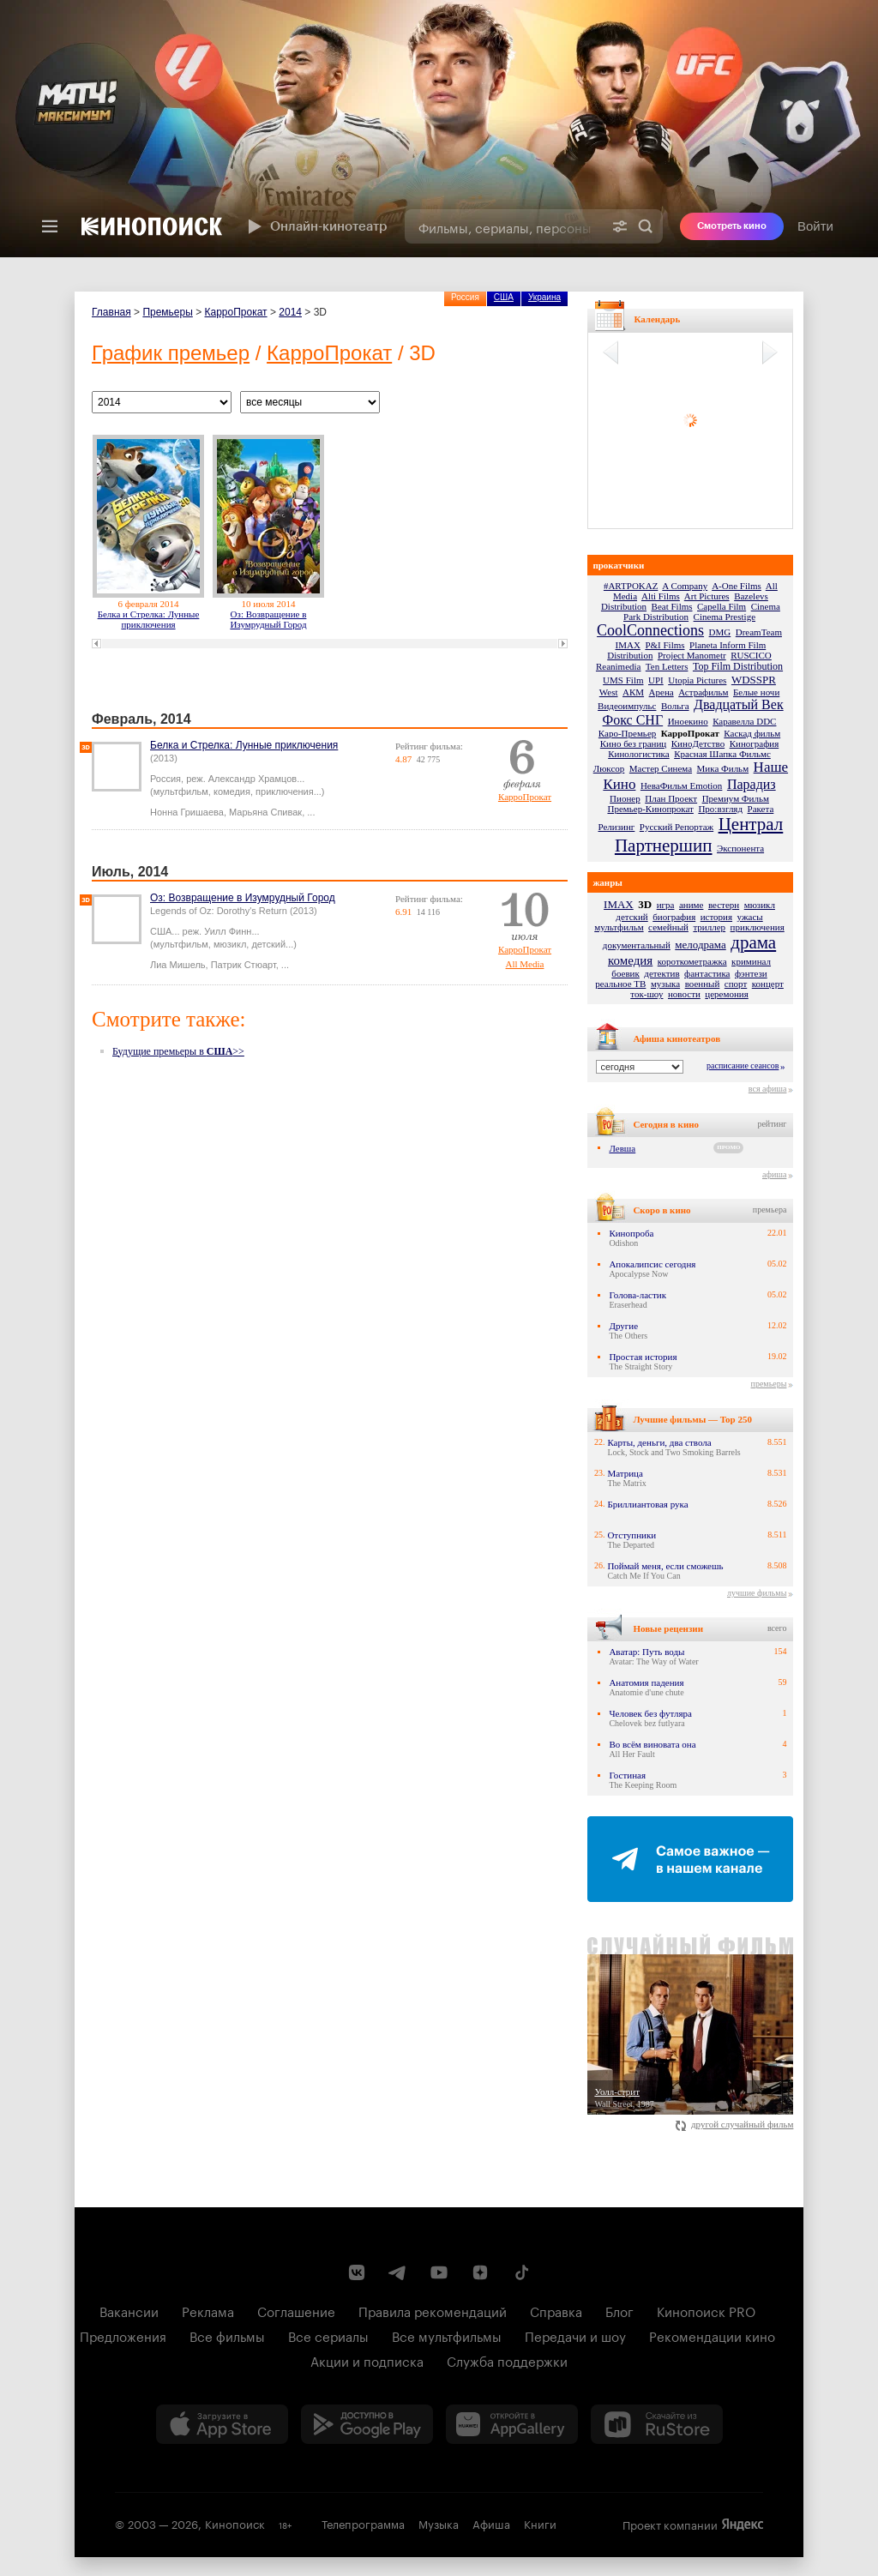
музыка (665, 983)
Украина (544, 297)
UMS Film (623, 680)
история (716, 917)
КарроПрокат (236, 312)
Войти (815, 226)
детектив (661, 973)
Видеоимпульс (627, 706)
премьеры (769, 1383)
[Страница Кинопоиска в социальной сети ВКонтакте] (356, 2272)
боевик (625, 973)
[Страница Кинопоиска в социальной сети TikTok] (521, 2272)
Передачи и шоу (575, 2335)
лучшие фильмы (756, 1593)
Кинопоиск (235, 2522)
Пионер (625, 798)
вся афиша (768, 1088)
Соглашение (296, 2310)
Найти (645, 226)
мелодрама (700, 944)
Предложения (123, 2335)
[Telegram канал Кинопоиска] (398, 2272)
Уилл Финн (227, 931)
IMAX (628, 645)
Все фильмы (227, 2335)
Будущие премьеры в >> (178, 1051)
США (504, 297)
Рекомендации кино (712, 2335)
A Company (684, 586)
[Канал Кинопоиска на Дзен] (480, 2272)
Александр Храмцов (252, 778)
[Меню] (49, 226)
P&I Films (664, 645)
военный (702, 983)
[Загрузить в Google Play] (367, 2424)
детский (631, 917)
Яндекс (742, 2524)
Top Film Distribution (738, 666)
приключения (758, 927)
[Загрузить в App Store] (222, 2424)
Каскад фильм (752, 733)
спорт (736, 983)
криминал (751, 961)
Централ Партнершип (699, 835)
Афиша (491, 2522)
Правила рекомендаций (432, 2310)
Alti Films (660, 596)
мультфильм (618, 927)
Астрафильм (703, 692)
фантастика (707, 973)
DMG (720, 632)
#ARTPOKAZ (631, 586)
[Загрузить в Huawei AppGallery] (512, 2424)
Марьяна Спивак (265, 812)
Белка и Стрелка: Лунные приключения (149, 619)
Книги (540, 2522)
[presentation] (439, 128)
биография (673, 917)
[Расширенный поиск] (620, 226)
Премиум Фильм (735, 798)
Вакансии (129, 2310)
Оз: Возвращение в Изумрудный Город (268, 619)
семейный (668, 927)
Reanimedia (618, 666)
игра (666, 905)
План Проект (671, 798)
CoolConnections (650, 630)
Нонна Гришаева (187, 812)
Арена (661, 692)
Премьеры (167, 312)
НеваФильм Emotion (681, 785)
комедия (630, 960)
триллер (709, 927)
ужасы (750, 917)
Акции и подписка (367, 2360)
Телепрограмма (363, 2522)
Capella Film (721, 606)
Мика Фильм (723, 768)
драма (753, 942)
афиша (774, 1174)
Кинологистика (639, 754)
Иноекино (688, 721)
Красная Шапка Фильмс (722, 754)
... (311, 812)
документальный (637, 945)
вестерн (723, 905)
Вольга (675, 706)
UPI (656, 680)
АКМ (633, 692)
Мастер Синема (660, 768)
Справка (556, 2310)
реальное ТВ (620, 983)
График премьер (171, 352)
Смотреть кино (732, 226)
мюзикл (759, 905)
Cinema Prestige (724, 616)
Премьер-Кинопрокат (650, 808)
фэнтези (751, 973)
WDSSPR (753, 679)
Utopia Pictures (697, 680)
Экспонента (740, 848)
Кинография (754, 743)
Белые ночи (756, 692)
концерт (768, 983)
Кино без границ (633, 743)
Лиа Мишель (178, 965)
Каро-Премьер (627, 733)
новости (684, 994)
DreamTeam (759, 632)
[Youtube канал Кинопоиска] (439, 2272)
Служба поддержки (507, 2360)
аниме (691, 905)
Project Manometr (692, 655)
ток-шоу (646, 994)
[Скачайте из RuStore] (657, 2424)
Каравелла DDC (744, 721)
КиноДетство (698, 743)
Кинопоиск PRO (706, 2310)
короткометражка (692, 961)
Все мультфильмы (447, 2335)
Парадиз (751, 784)
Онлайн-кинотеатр (316, 226)
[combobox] (504, 226)
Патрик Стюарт (243, 965)
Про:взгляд (720, 808)
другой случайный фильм (734, 2124)
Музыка (438, 2522)
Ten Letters (667, 666)
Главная (111, 312)
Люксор (609, 768)
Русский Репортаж (676, 827)
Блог (619, 2310)
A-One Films (736, 586)
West (608, 692)
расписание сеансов (743, 1065)
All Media (525, 964)
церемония (726, 994)
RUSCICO (751, 655)
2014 (290, 312)
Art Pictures (707, 596)
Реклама (208, 2310)
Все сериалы (328, 2335)
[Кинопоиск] (151, 226)
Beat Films (672, 606)
